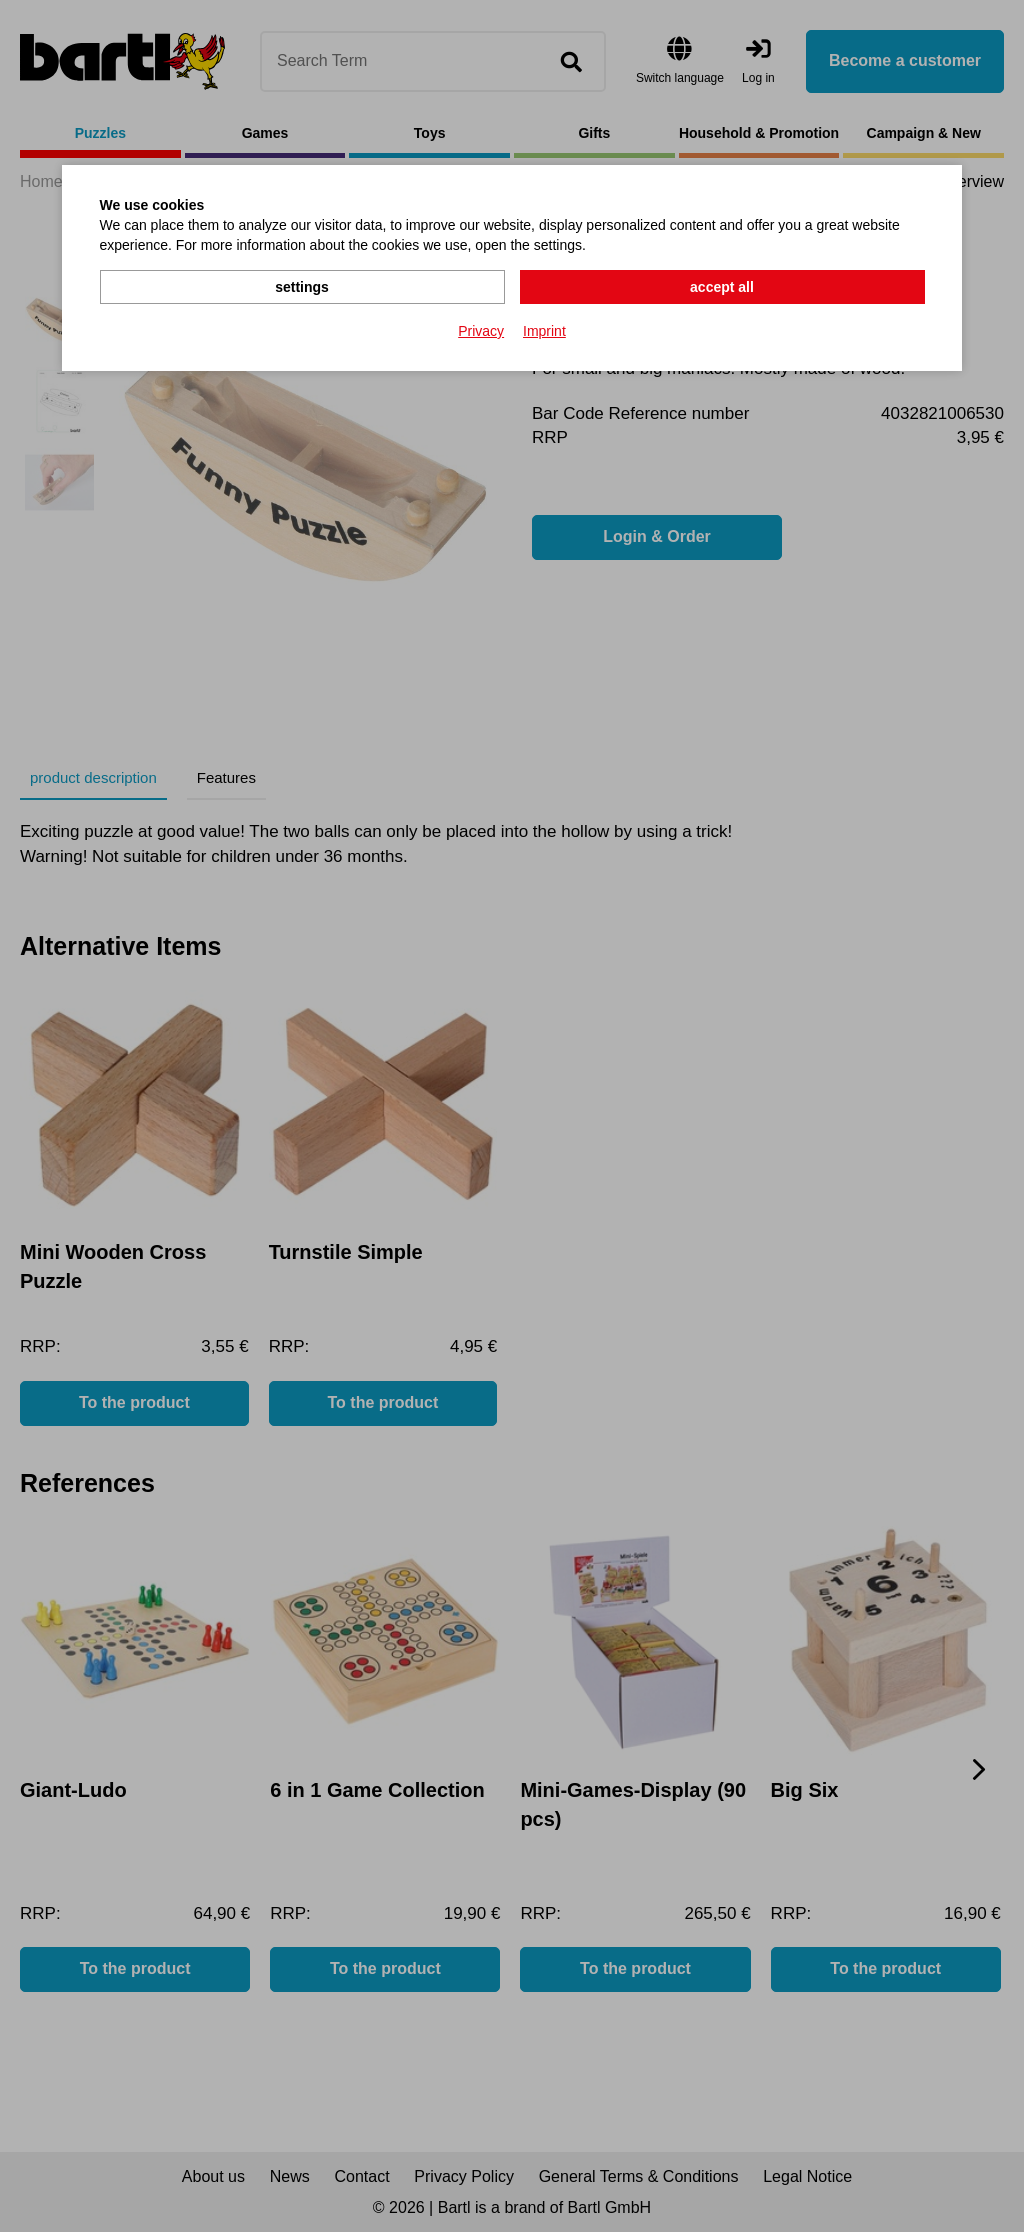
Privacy (481, 331)
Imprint (544, 331)
